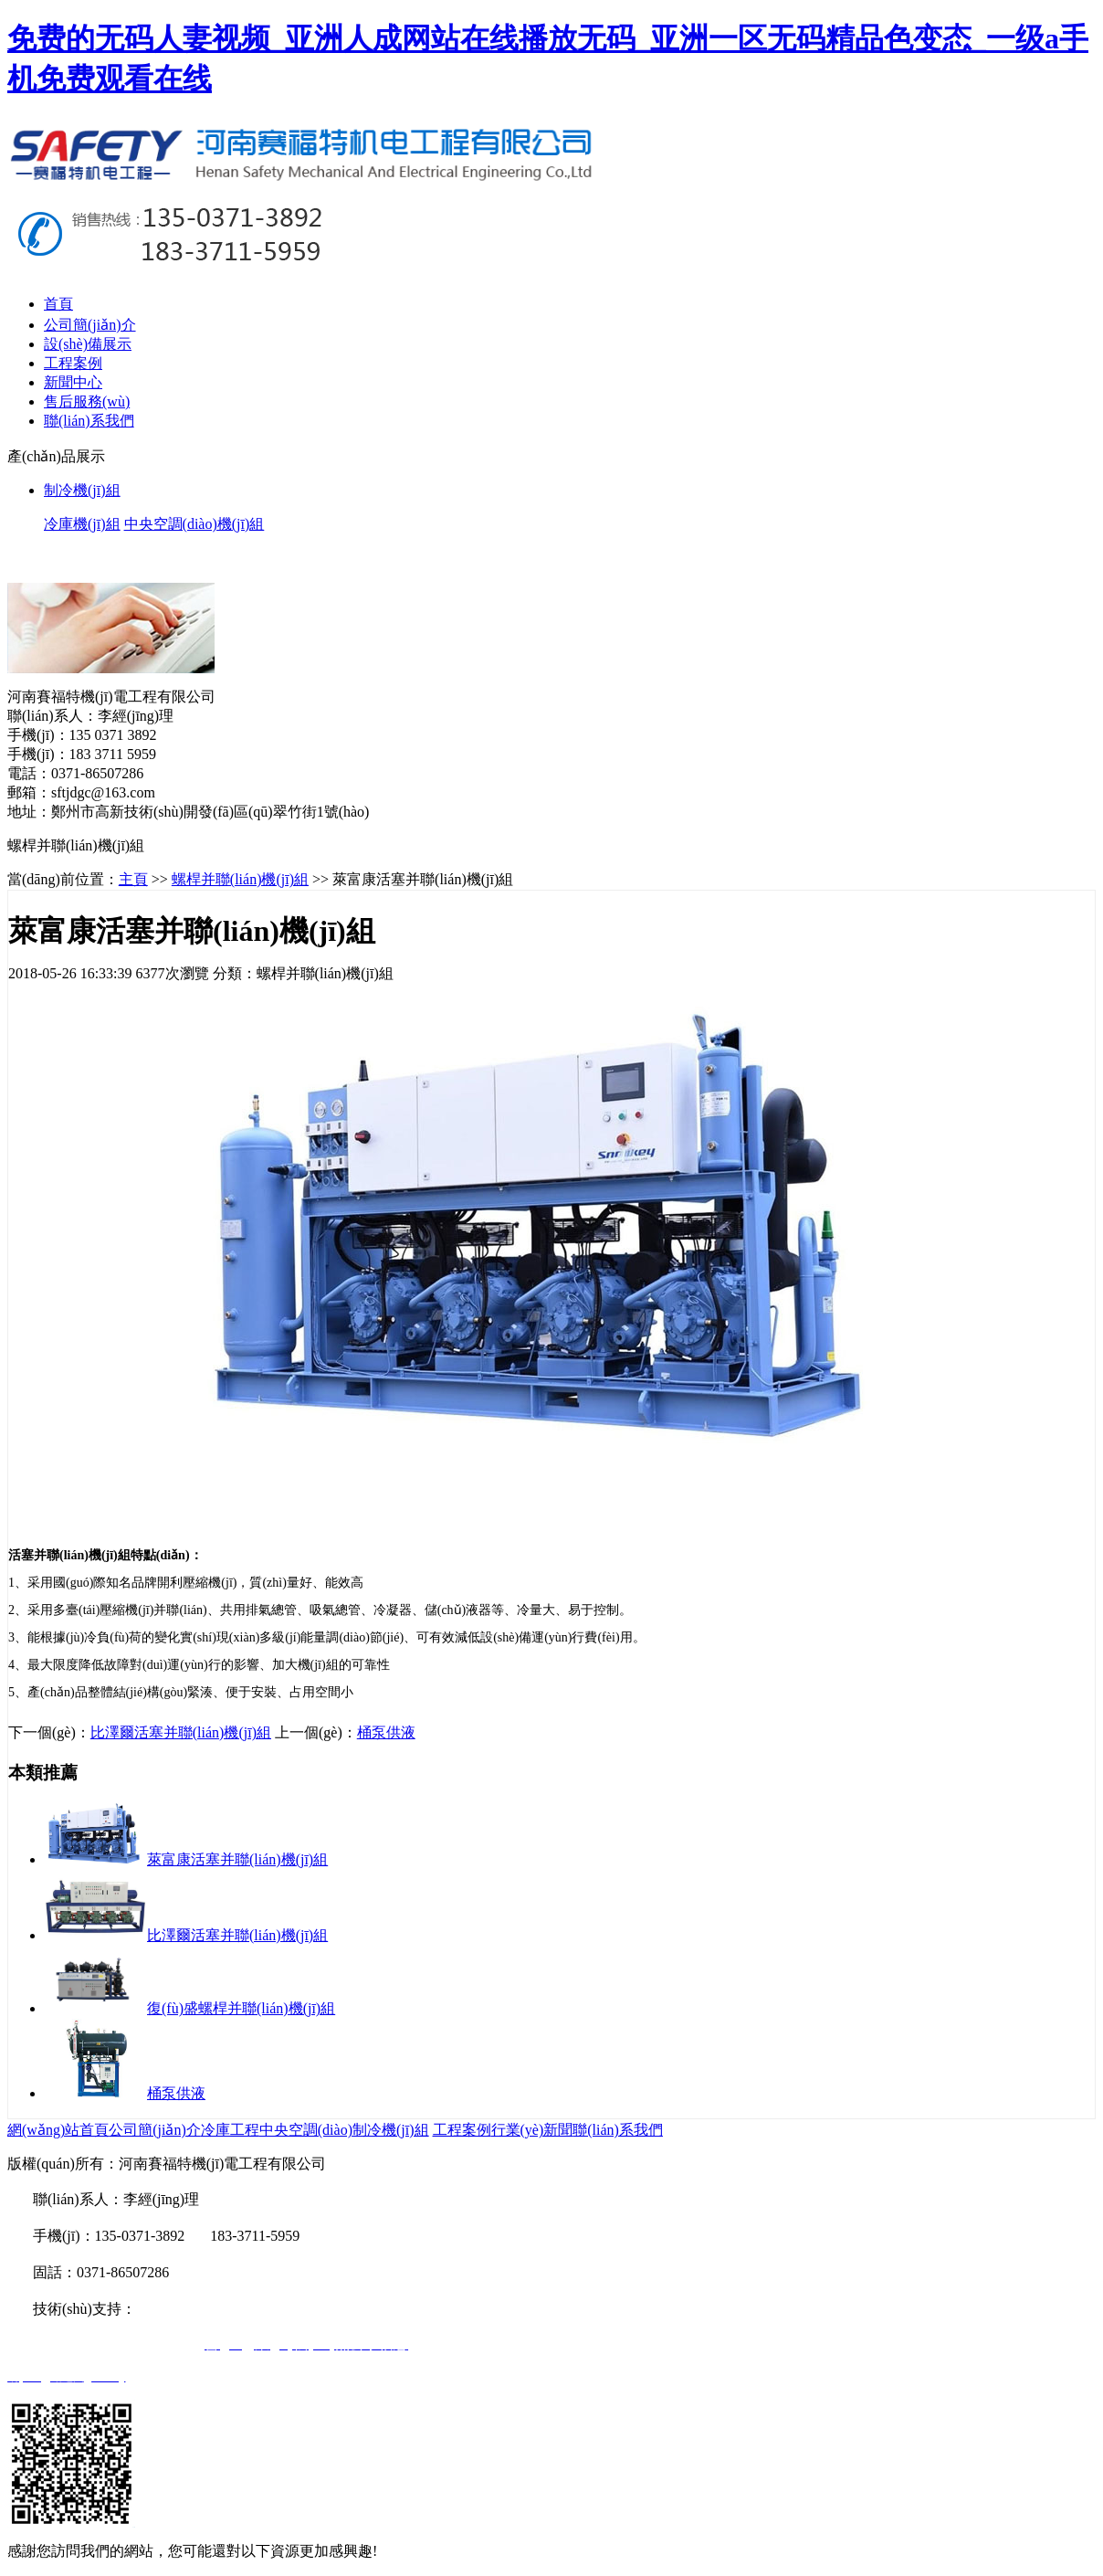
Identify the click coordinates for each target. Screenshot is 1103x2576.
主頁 (133, 879)
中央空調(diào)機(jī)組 (194, 524)
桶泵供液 (386, 1732)
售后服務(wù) (87, 401)
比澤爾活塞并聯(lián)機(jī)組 (180, 1732)
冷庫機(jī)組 (82, 524)
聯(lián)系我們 (89, 420)
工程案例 (73, 363)
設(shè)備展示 (87, 344)
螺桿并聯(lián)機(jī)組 (240, 879)
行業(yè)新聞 (532, 2130)
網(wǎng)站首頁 (58, 2130)
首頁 (58, 303)
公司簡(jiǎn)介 (90, 325)
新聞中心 (73, 382)
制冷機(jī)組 (390, 2130)
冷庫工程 (230, 2130)
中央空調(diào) (305, 2130)
